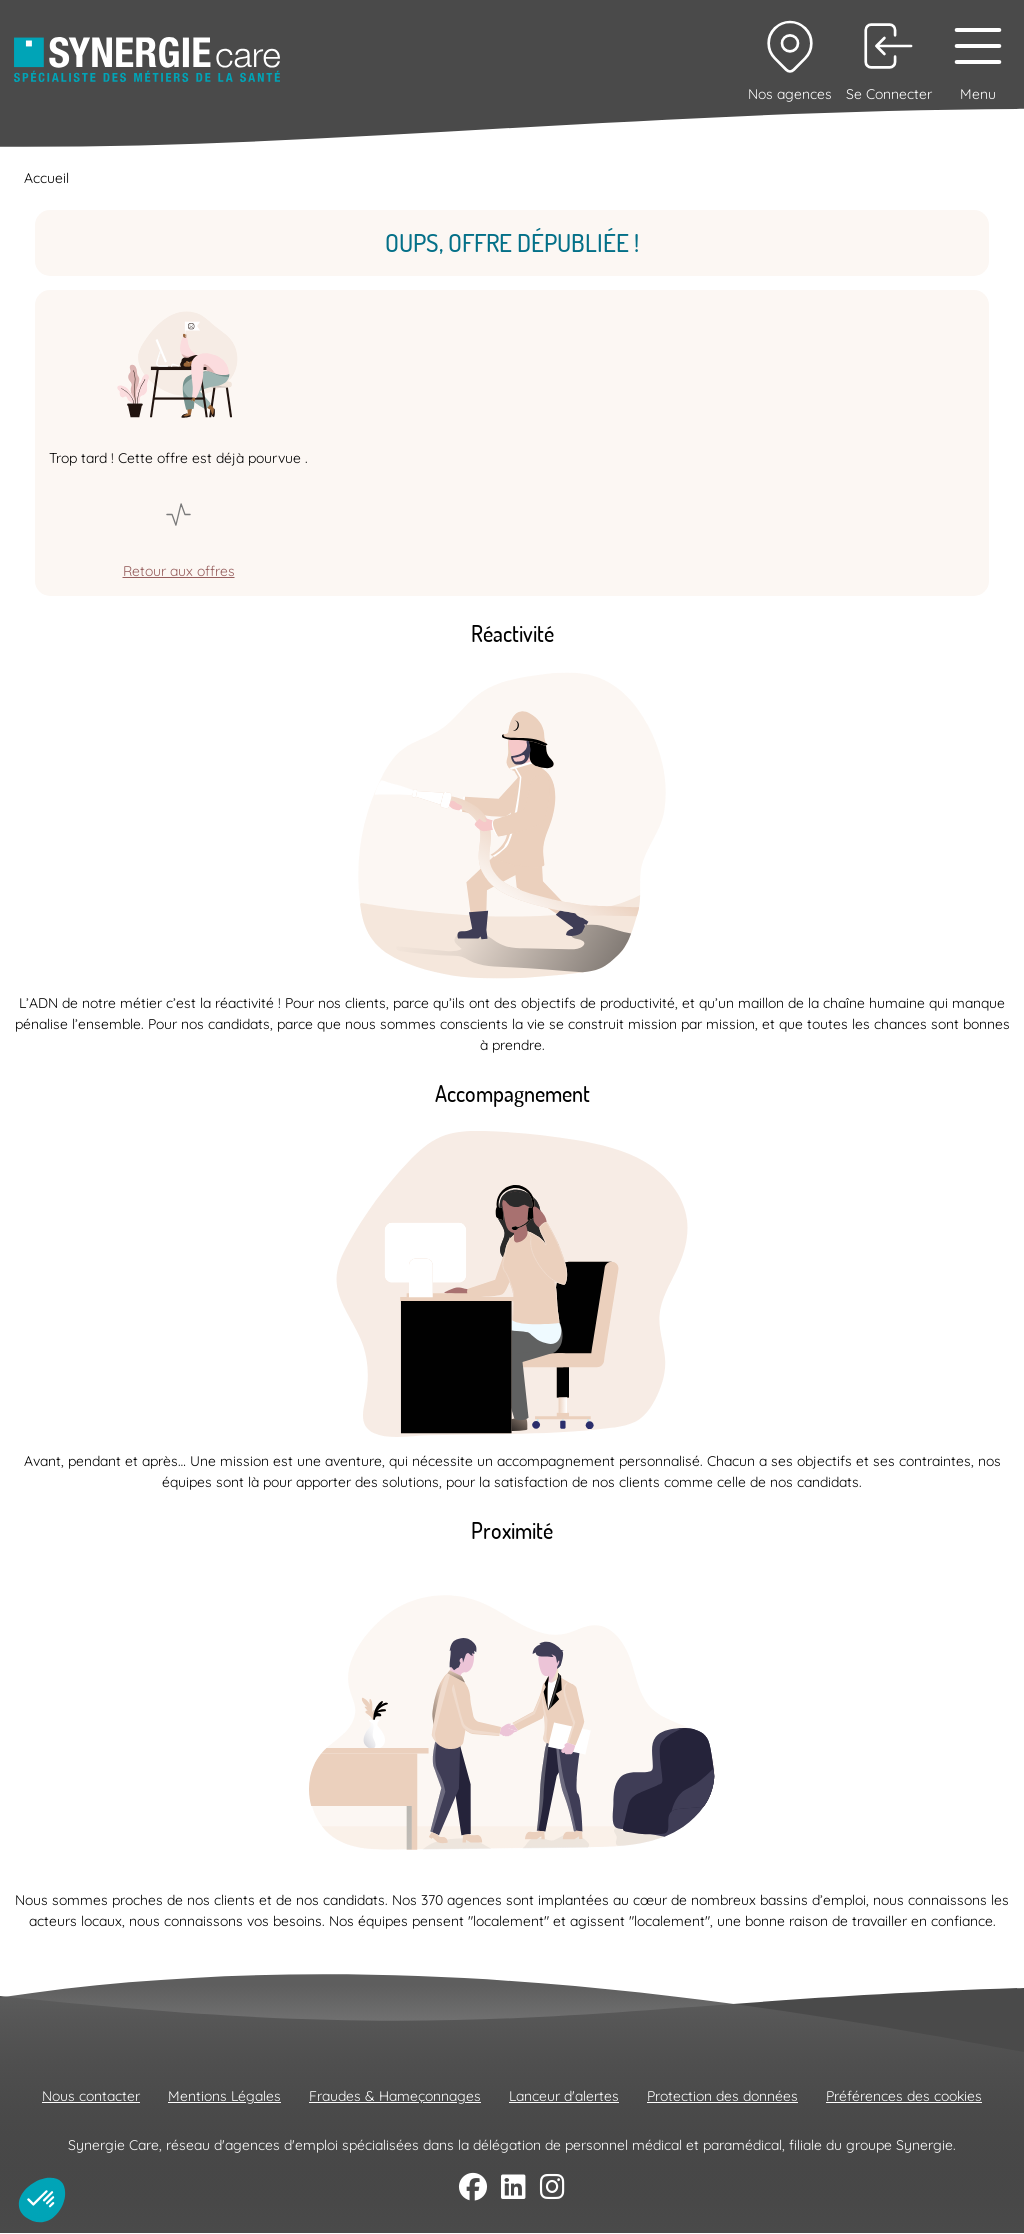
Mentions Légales (224, 2096)
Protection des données (722, 2096)
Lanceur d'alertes (564, 2096)
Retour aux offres (179, 571)
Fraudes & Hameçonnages (395, 2096)
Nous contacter (91, 2096)
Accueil (46, 178)
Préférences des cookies (904, 2096)
